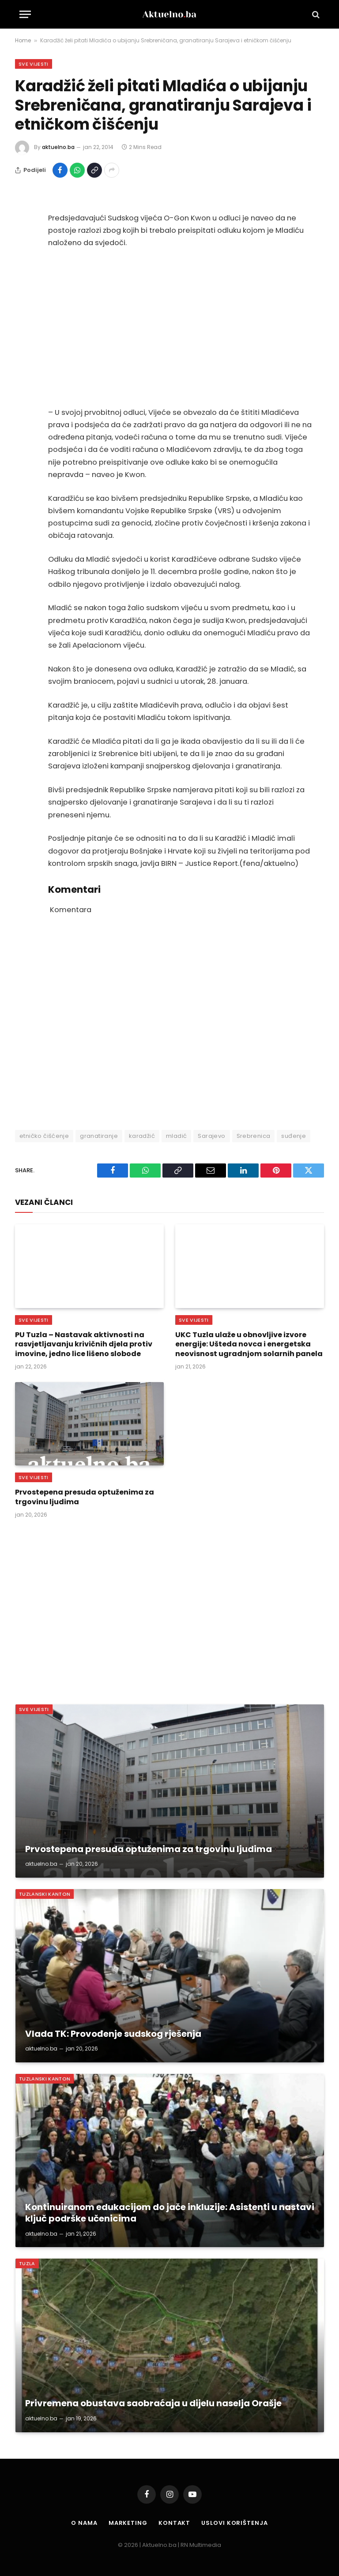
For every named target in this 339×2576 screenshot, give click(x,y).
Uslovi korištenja (234, 2523)
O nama (84, 2523)
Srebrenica (254, 1136)
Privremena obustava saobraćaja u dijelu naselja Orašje (153, 2403)
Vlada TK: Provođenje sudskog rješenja (113, 2034)
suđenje (293, 1136)
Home (23, 40)
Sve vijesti (34, 63)
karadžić (142, 1136)
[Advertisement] (180, 327)
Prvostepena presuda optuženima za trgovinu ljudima (84, 1497)
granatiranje (99, 1136)
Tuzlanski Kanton (44, 1894)
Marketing (128, 2523)
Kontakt (174, 2523)
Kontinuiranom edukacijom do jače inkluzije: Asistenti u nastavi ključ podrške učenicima (169, 2213)
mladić (176, 1136)
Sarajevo (211, 1136)
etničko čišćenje (44, 1136)
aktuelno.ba (58, 147)
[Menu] (25, 14)
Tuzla (27, 2263)
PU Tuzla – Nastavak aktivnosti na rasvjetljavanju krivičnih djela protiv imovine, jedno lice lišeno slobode (83, 1344)
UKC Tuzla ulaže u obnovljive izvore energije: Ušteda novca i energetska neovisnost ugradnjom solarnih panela (249, 1344)
